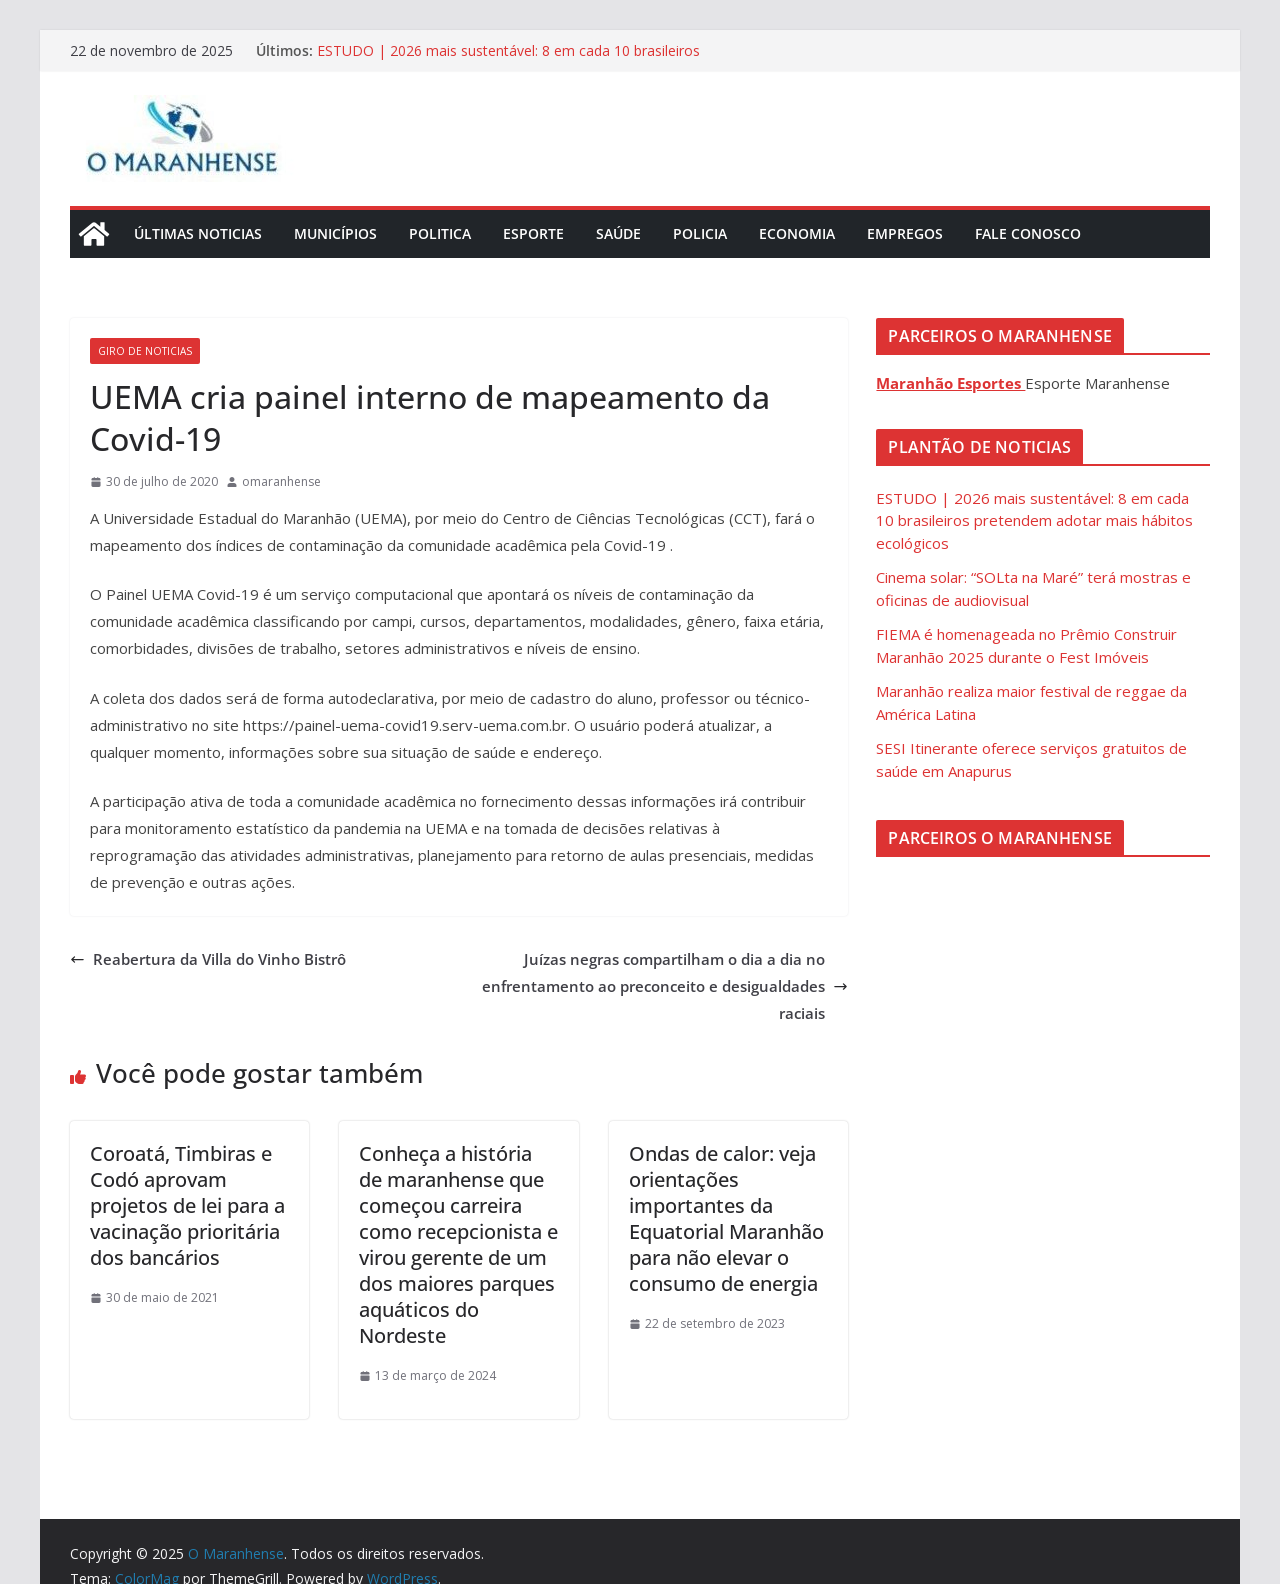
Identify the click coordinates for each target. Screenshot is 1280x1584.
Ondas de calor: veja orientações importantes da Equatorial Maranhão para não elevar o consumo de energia (726, 1218)
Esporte (533, 233)
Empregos (905, 233)
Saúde (618, 233)
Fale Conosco (1028, 233)
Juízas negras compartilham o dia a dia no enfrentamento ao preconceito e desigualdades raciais (665, 986)
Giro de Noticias (145, 351)
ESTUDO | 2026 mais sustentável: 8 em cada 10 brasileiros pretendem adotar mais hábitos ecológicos (508, 60)
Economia (797, 233)
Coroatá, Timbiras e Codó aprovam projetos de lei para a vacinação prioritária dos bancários (187, 1205)
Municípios (335, 233)
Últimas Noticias (198, 233)
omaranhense (281, 481)
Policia (700, 233)
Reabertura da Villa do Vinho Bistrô (208, 959)
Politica (440, 233)
